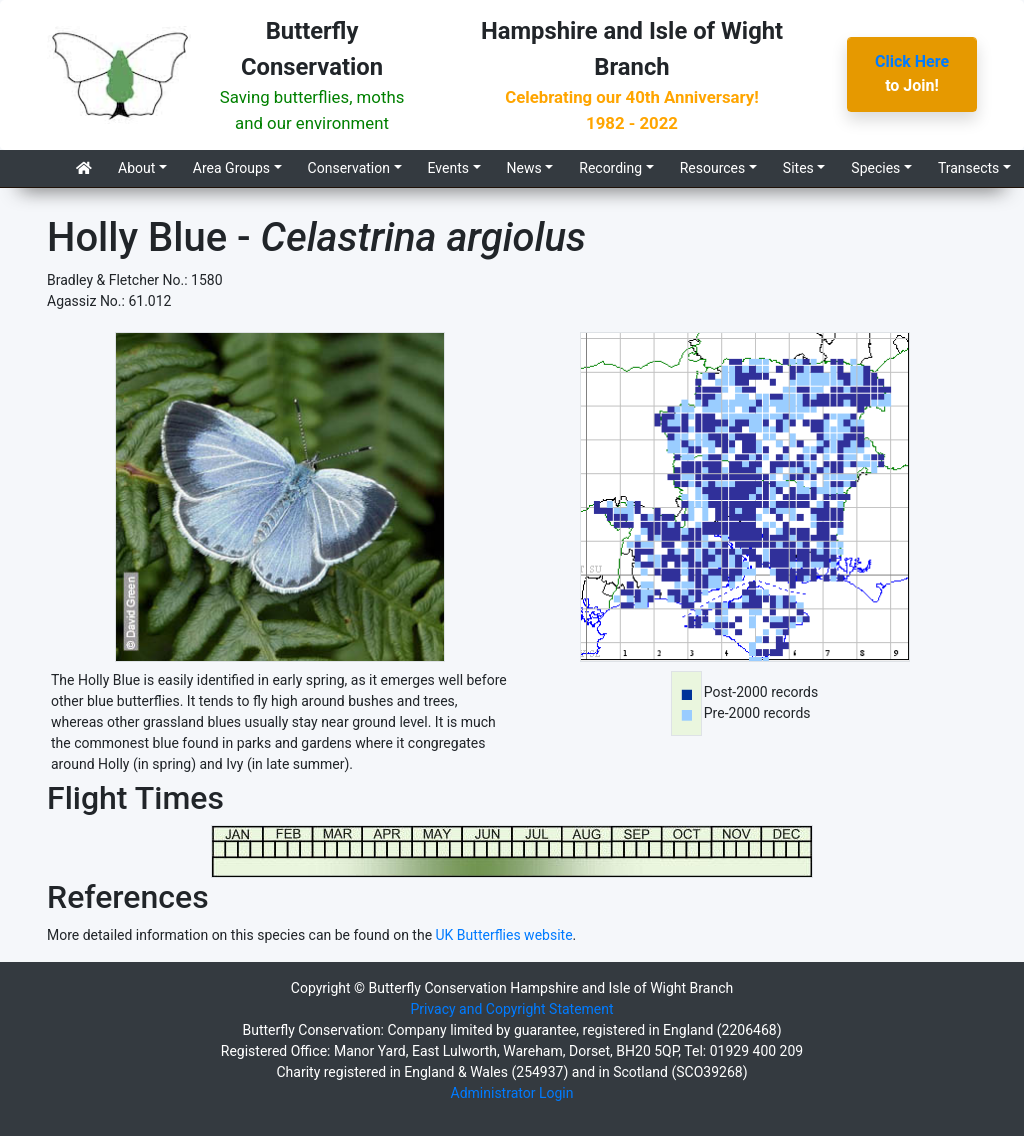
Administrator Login (512, 1093)
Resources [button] (713, 168)
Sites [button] (798, 168)
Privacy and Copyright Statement (511, 1009)
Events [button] (448, 168)
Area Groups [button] (231, 168)
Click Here (912, 61)
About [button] (136, 168)
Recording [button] (610, 168)
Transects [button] (968, 168)
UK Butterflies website (504, 935)
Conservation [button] (349, 168)
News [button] (524, 168)
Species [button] (875, 168)
